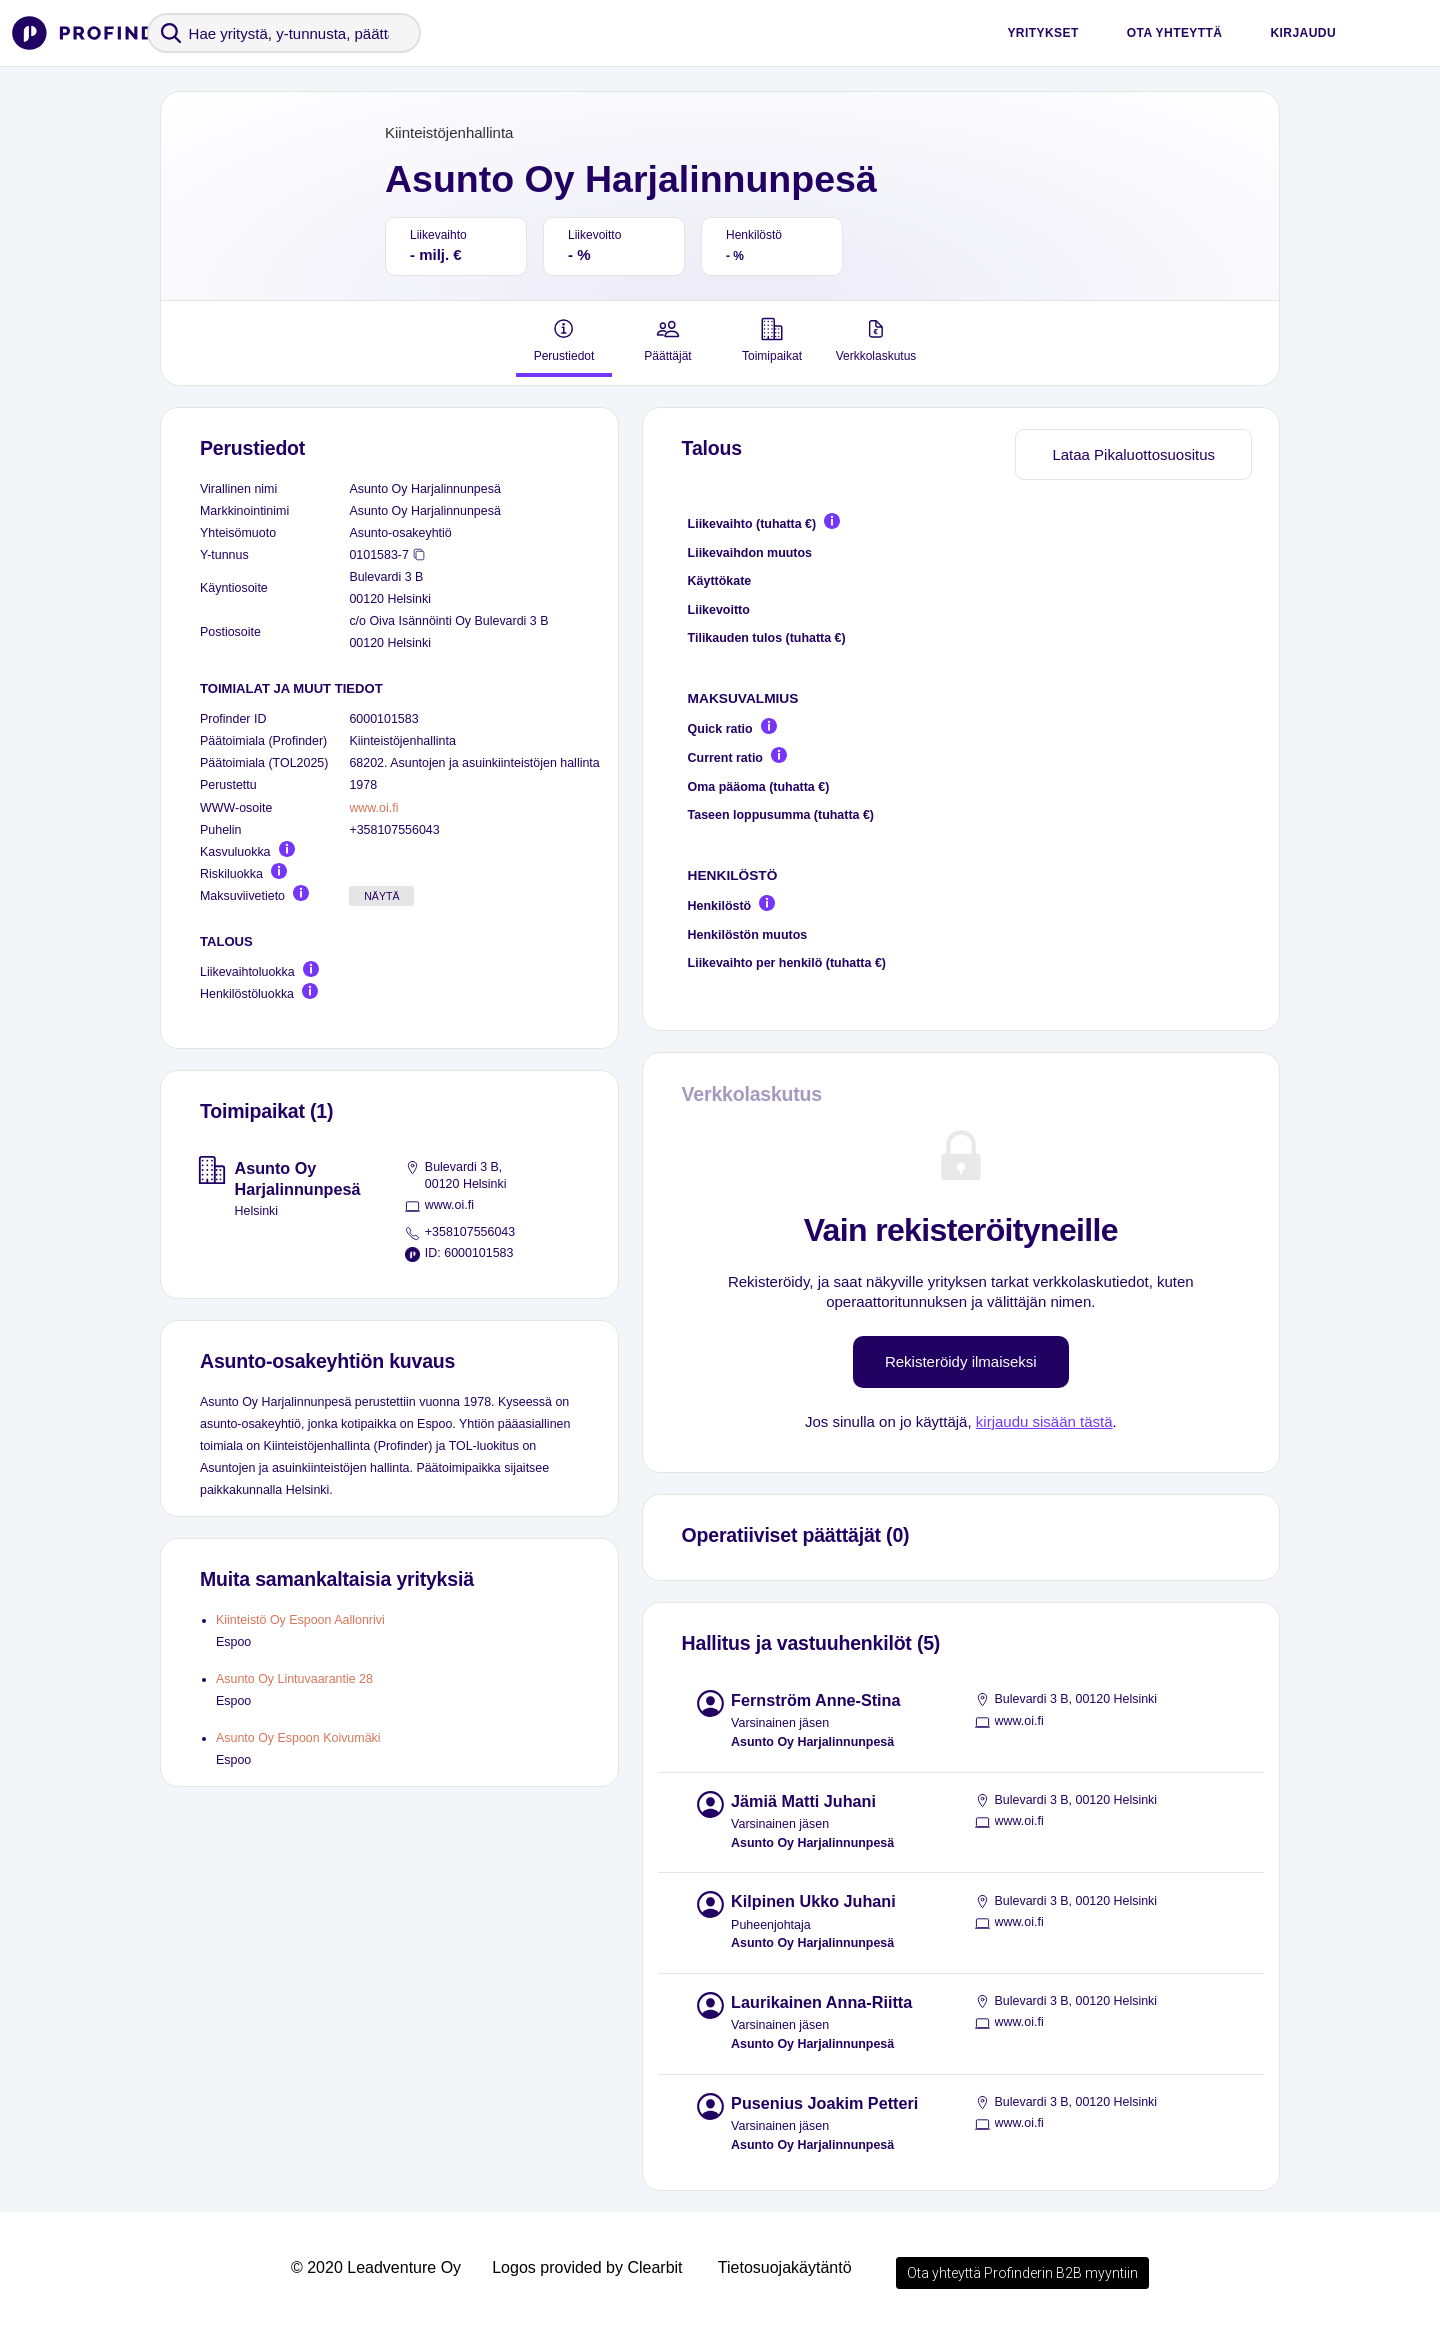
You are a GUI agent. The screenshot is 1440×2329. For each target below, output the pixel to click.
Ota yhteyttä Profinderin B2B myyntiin (1022, 2273)
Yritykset (1042, 33)
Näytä (381, 896)
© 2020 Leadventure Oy (376, 2267)
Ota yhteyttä (1175, 33)
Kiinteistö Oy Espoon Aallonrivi (300, 1620)
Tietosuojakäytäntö (785, 2267)
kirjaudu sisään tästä (1044, 1421)
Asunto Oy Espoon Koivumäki (298, 1738)
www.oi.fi (373, 808)
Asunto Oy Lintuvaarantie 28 (294, 1679)
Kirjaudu (1303, 33)
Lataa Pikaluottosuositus (1133, 454)
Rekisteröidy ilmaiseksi (961, 1361)
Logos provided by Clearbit (587, 2267)
